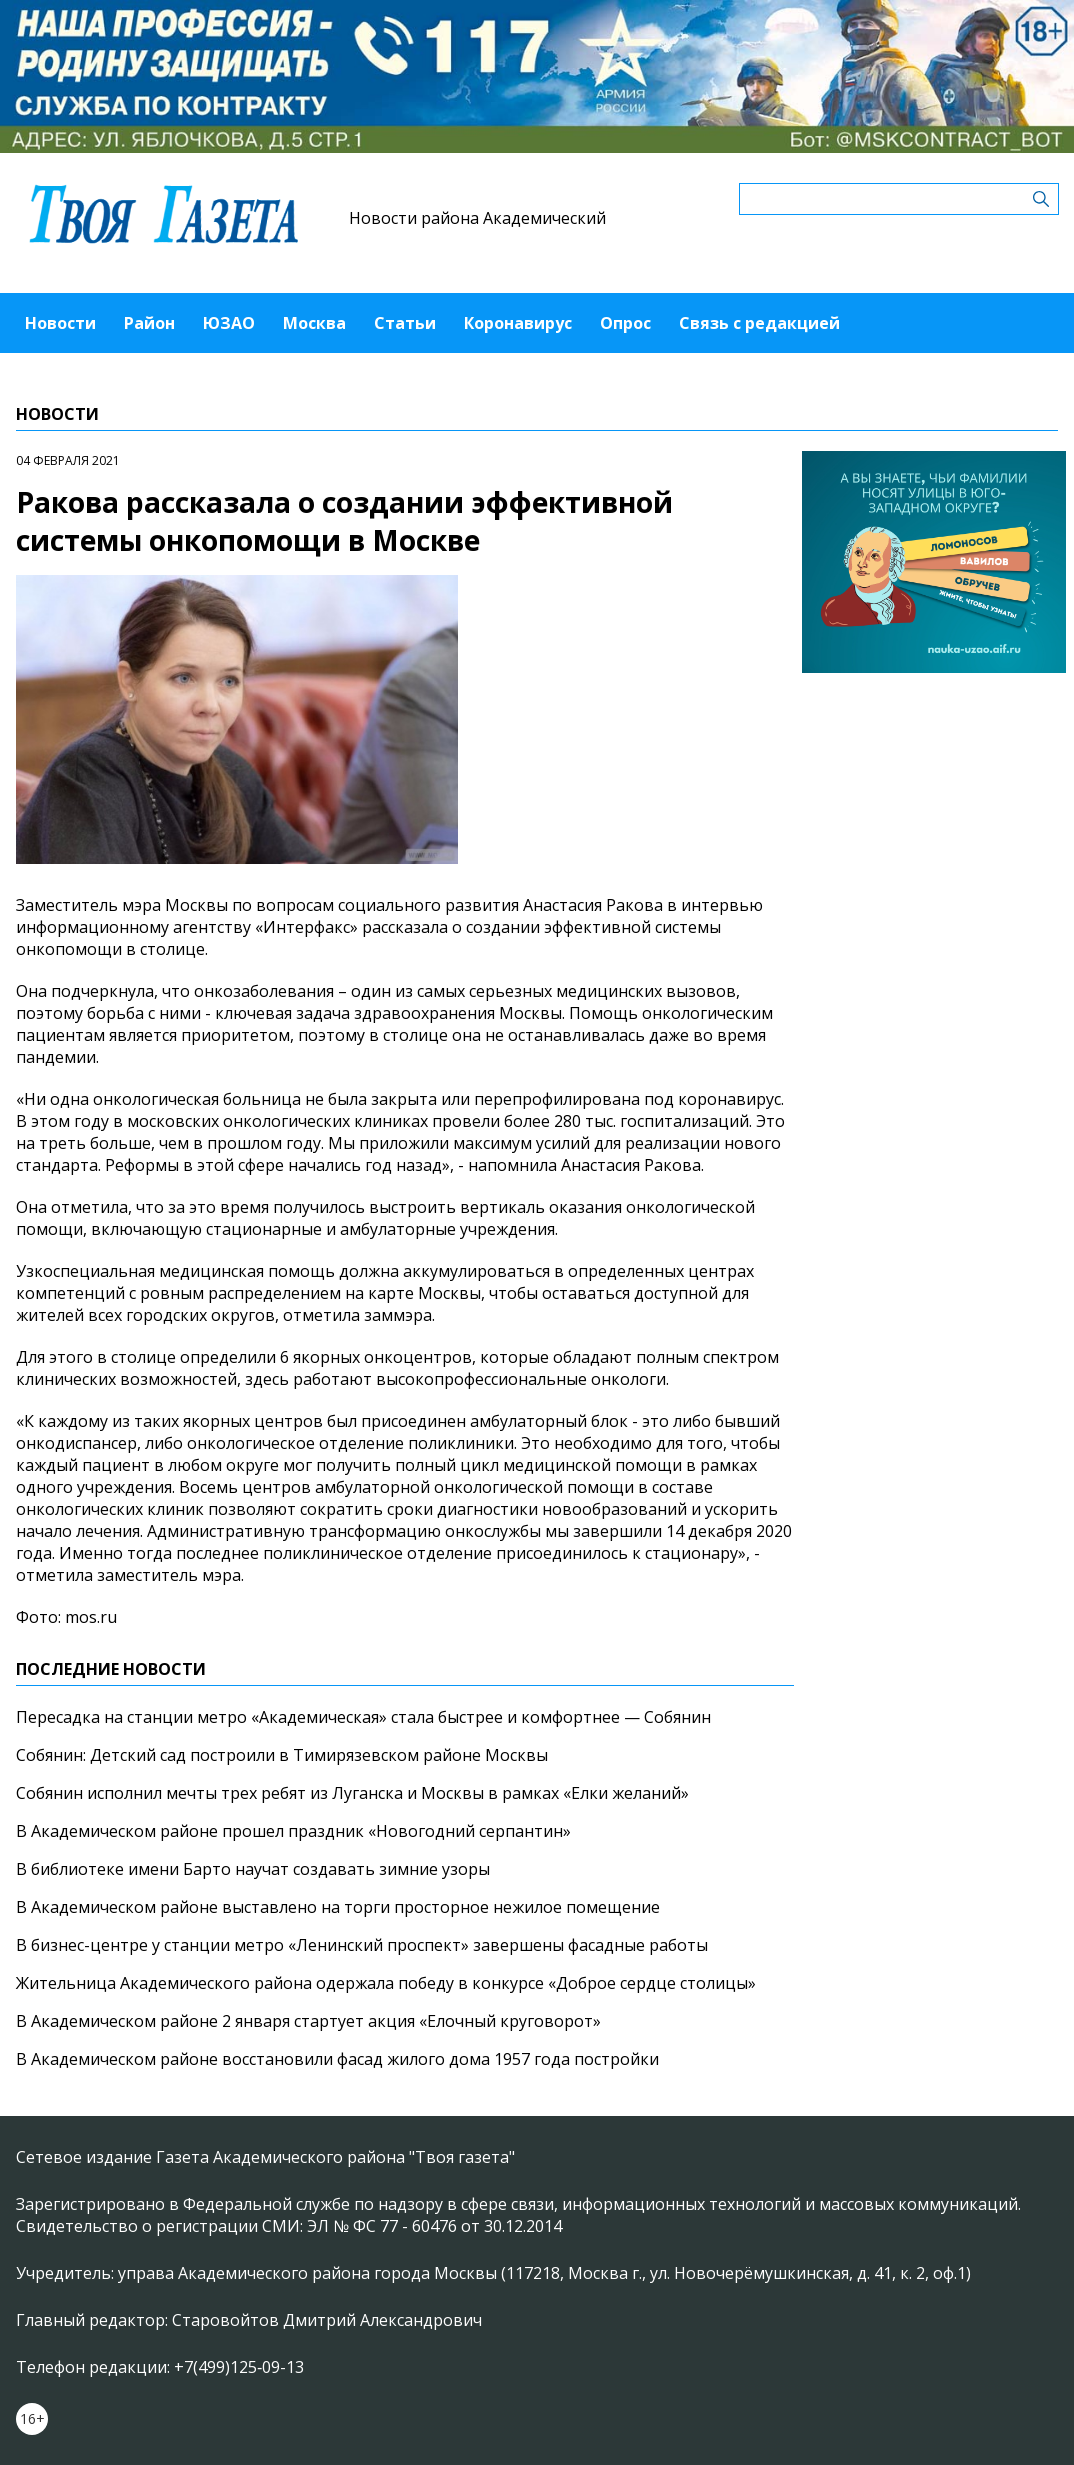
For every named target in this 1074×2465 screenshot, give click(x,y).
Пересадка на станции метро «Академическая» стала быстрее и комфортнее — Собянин (363, 1717)
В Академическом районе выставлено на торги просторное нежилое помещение (338, 1907)
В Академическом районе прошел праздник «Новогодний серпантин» (293, 1831)
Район (149, 323)
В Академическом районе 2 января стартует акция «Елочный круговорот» (308, 2021)
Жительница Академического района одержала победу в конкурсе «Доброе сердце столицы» (386, 1983)
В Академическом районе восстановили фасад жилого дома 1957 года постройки (337, 2059)
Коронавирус (518, 323)
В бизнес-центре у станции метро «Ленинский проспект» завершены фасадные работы (362, 1945)
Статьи (405, 323)
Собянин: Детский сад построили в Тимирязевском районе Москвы (282, 1755)
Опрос (625, 323)
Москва (314, 323)
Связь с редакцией (759, 323)
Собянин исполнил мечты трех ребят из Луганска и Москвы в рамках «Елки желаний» (352, 1793)
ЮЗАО (229, 323)
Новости (60, 323)
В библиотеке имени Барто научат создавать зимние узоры (253, 1869)
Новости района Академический (477, 218)
